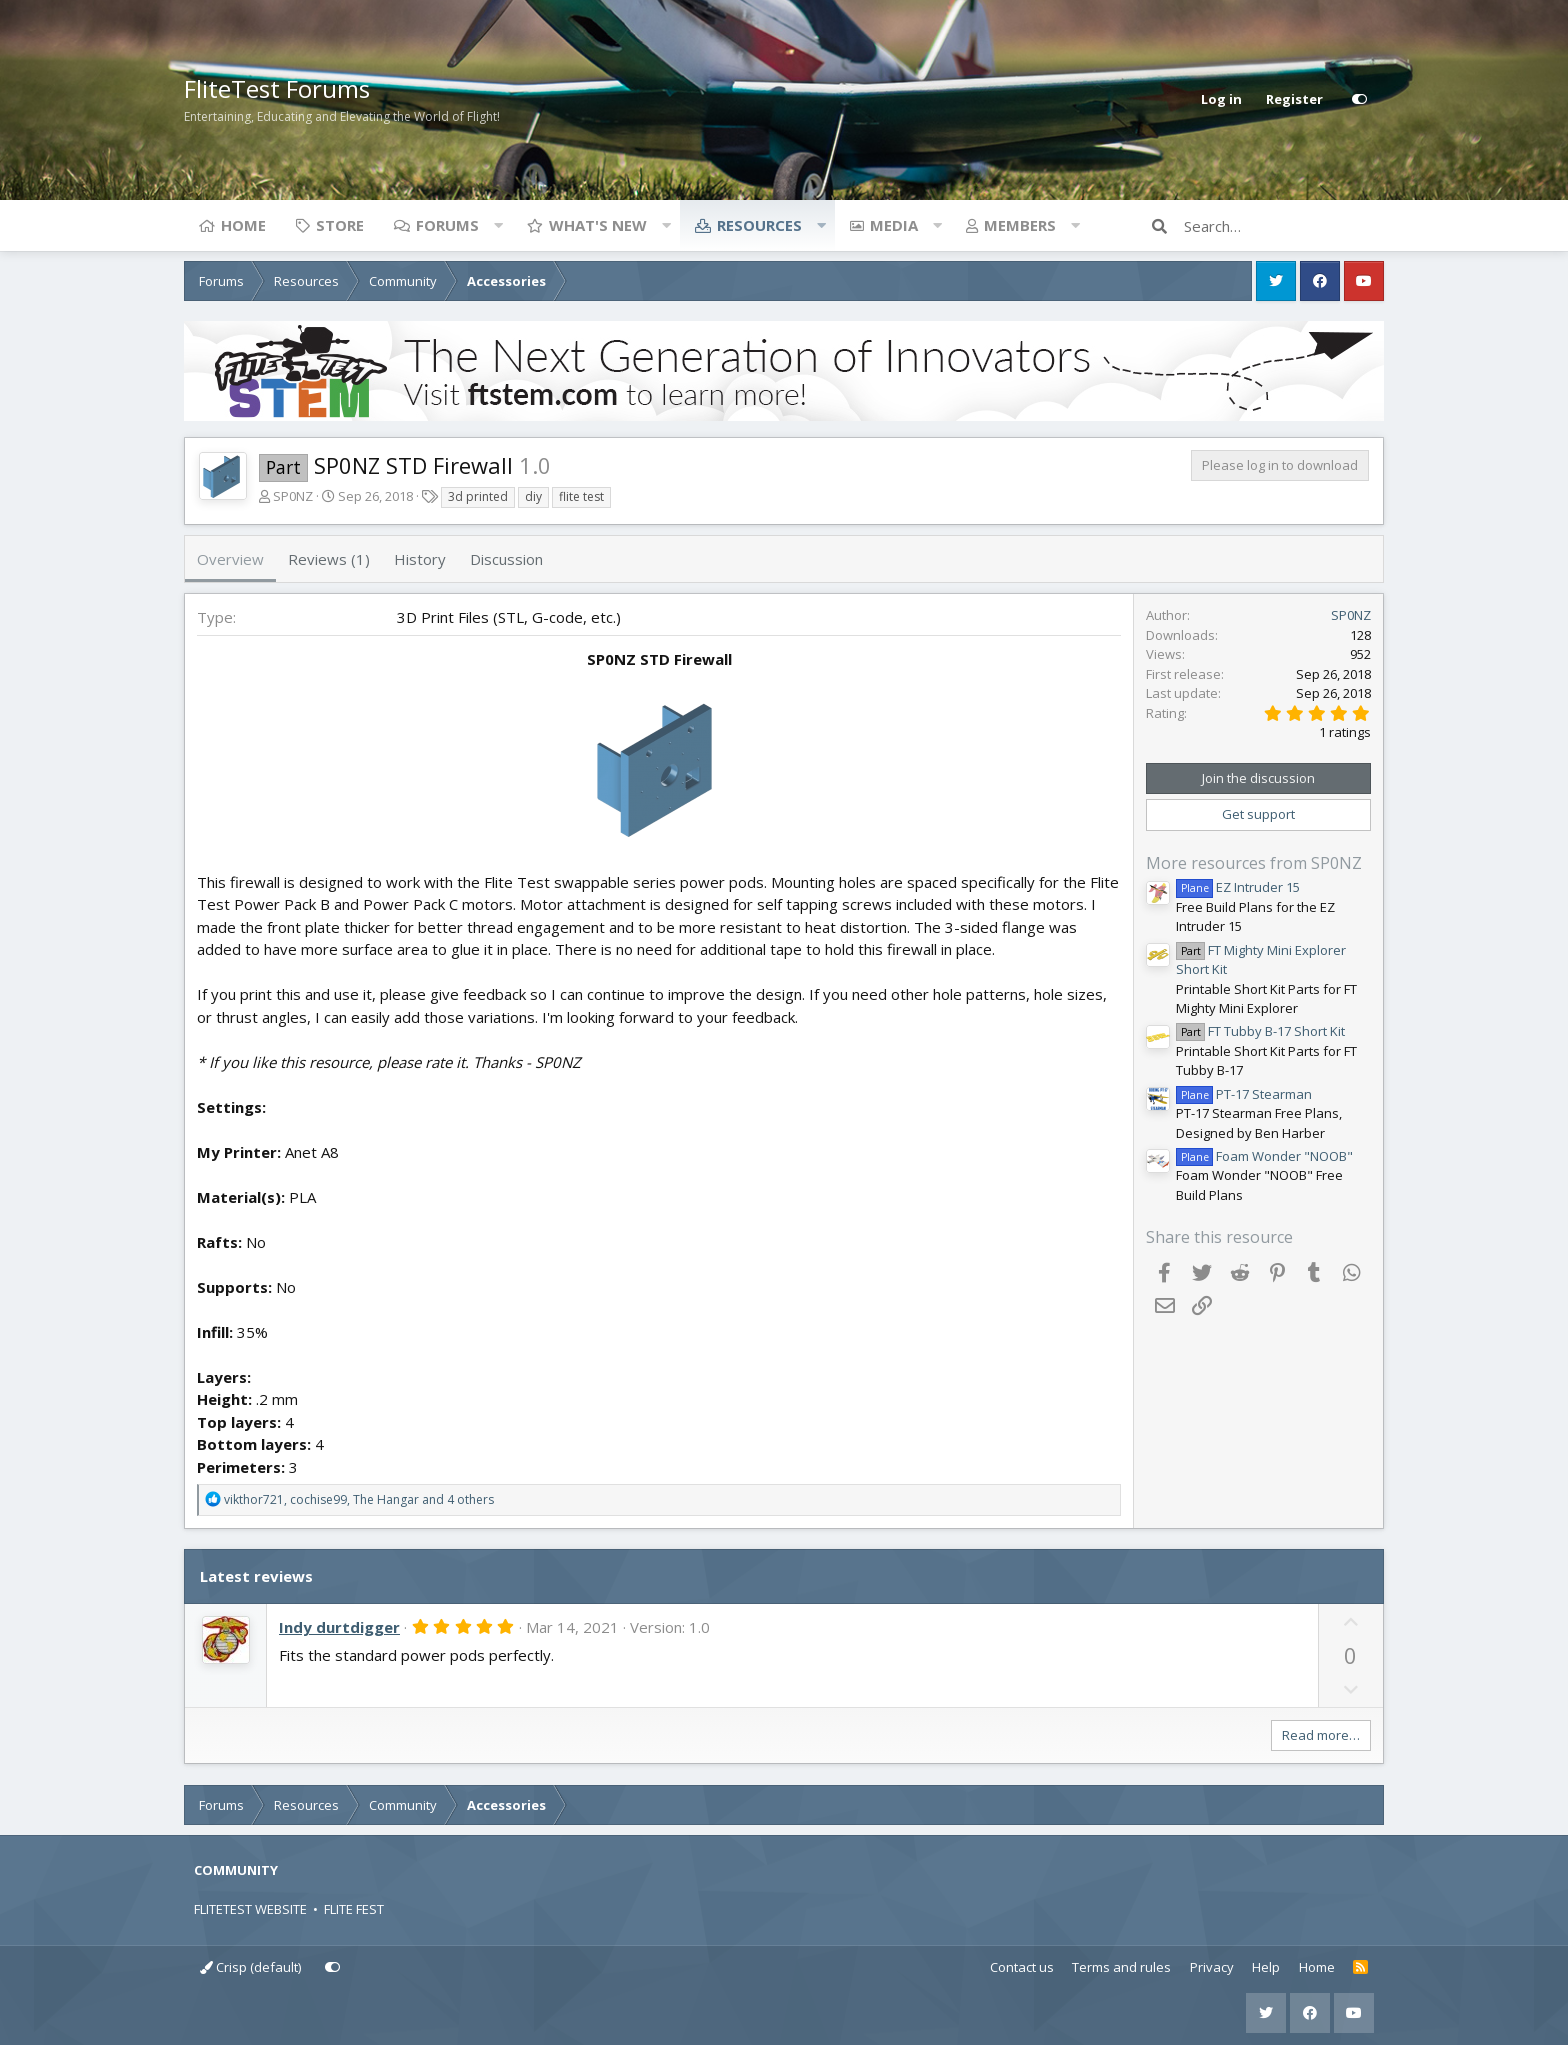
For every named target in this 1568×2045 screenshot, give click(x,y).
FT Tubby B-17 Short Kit (1260, 1031)
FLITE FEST (354, 1909)
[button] (498, 225)
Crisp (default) (250, 1967)
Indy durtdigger (339, 1627)
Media (894, 225)
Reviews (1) (329, 559)
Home (243, 225)
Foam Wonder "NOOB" (1264, 1156)
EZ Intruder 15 (1238, 887)
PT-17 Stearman (1244, 1094)
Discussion (506, 559)
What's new (598, 225)
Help (1266, 1967)
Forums (447, 225)
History (420, 559)
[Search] (1284, 226)
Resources (759, 225)
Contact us (1022, 1967)
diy (533, 496)
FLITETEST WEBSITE (250, 1909)
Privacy (1212, 1967)
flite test (581, 496)
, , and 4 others (359, 1499)
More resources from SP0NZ (1254, 863)
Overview (230, 559)
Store (340, 225)
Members (1020, 225)
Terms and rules (1121, 1967)
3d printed (478, 496)
